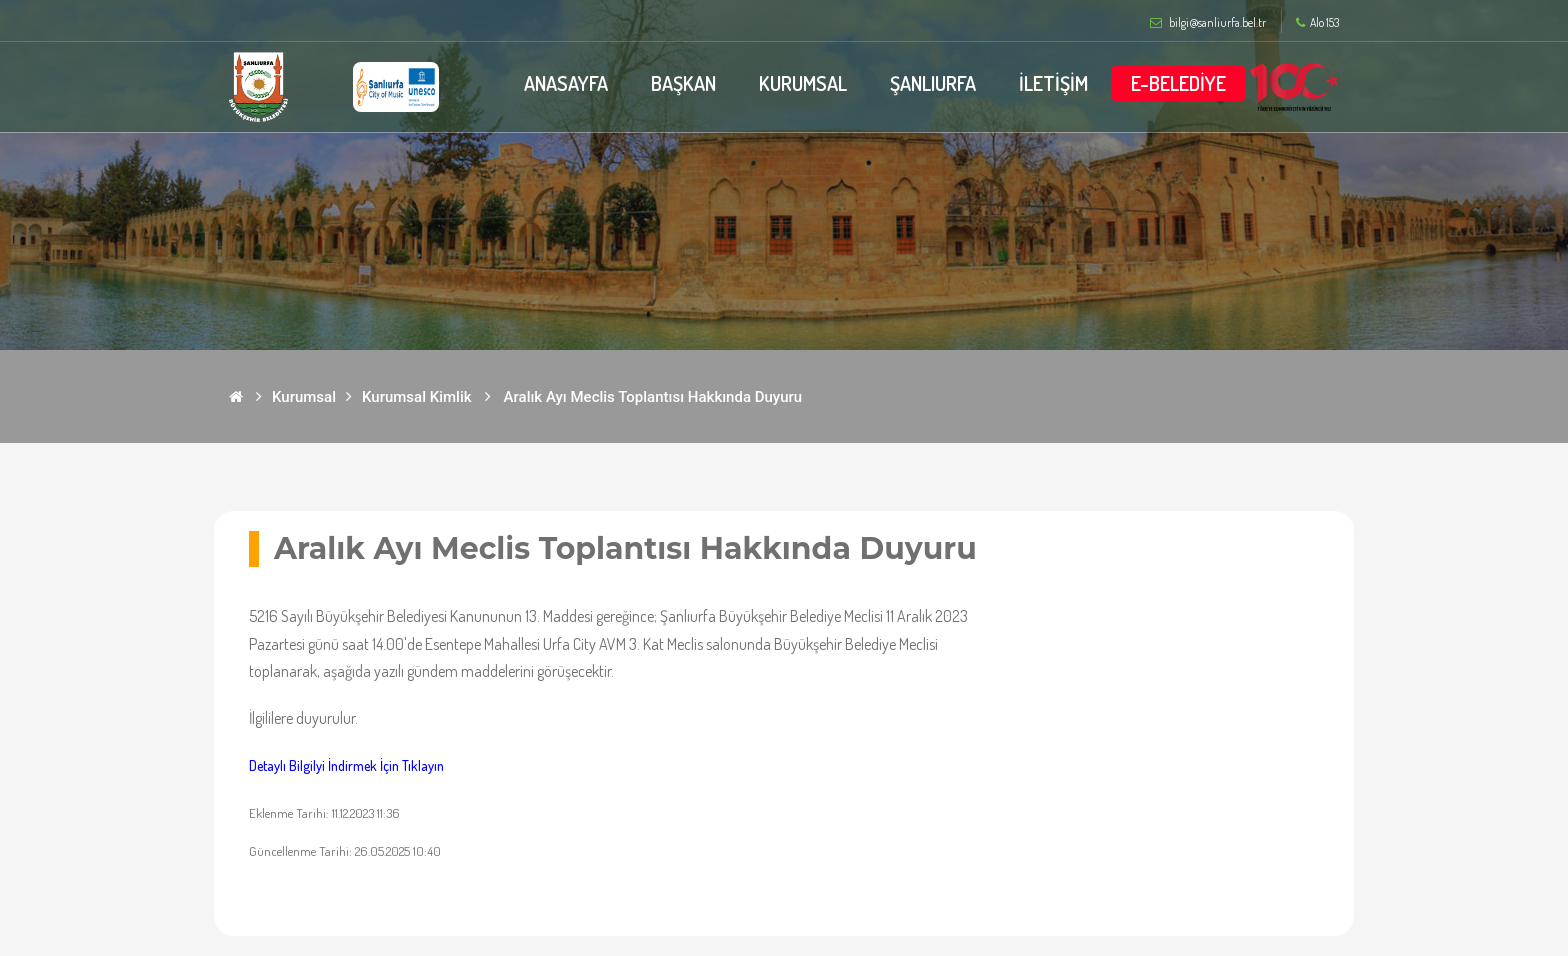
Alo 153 (1317, 23)
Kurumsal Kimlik (417, 397)
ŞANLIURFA (933, 83)
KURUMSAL (803, 83)
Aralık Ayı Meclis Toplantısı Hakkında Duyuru (653, 397)
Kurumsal (304, 397)
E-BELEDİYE (1178, 83)
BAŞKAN (683, 83)
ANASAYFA (566, 83)
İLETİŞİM (1053, 83)
